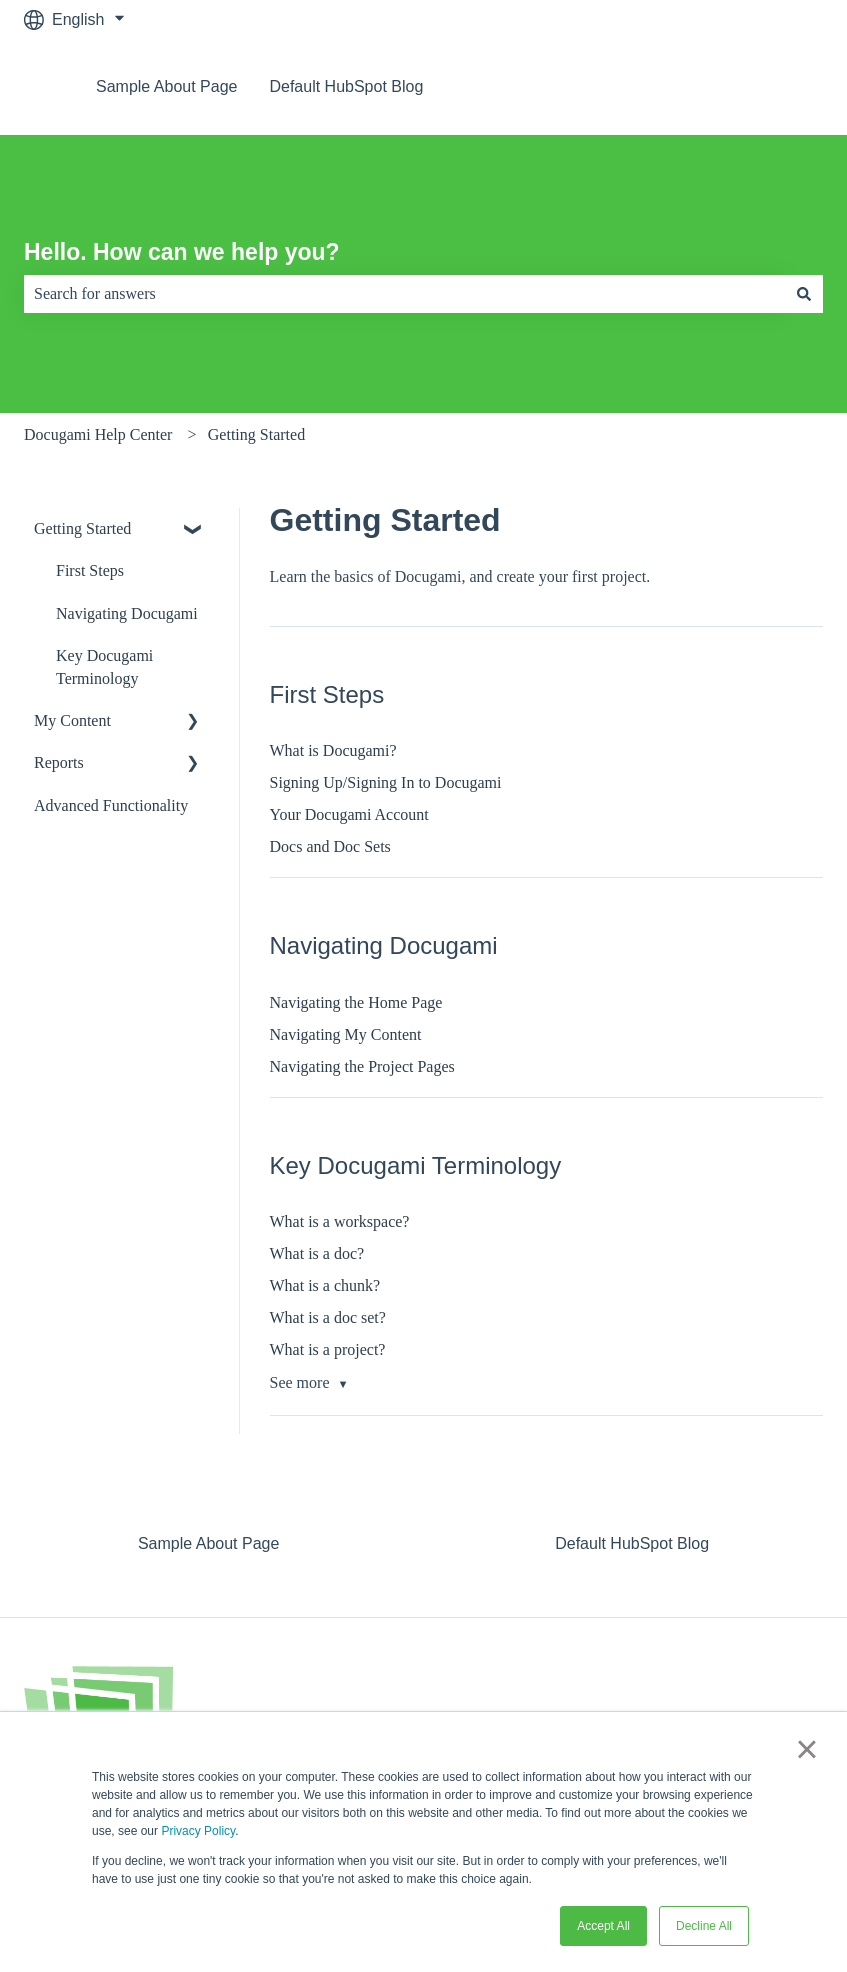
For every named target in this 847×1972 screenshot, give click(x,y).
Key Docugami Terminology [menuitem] (104, 666)
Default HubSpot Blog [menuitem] (632, 1543)
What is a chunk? (325, 1285)
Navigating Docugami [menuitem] (127, 613)
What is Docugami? (333, 750)
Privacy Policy (198, 1831)
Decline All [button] (704, 1926)
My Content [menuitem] (72, 720)
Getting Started (256, 434)
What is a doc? (317, 1253)
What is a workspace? (340, 1221)
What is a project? (328, 1349)
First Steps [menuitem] (90, 570)
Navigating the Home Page (356, 1002)
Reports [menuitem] (59, 762)
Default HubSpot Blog (346, 86)
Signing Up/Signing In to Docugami (386, 782)
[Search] (804, 294)
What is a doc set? (328, 1317)
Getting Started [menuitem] (82, 528)
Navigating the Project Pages (362, 1066)
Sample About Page (166, 86)
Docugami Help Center (98, 434)
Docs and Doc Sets (330, 846)
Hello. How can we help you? (182, 252)
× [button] (806, 1749)
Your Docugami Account (349, 814)
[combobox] (404, 294)
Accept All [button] (603, 1926)
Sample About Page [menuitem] (208, 1543)
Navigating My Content (346, 1034)
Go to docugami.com (729, 86)
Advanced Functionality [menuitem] (111, 805)
